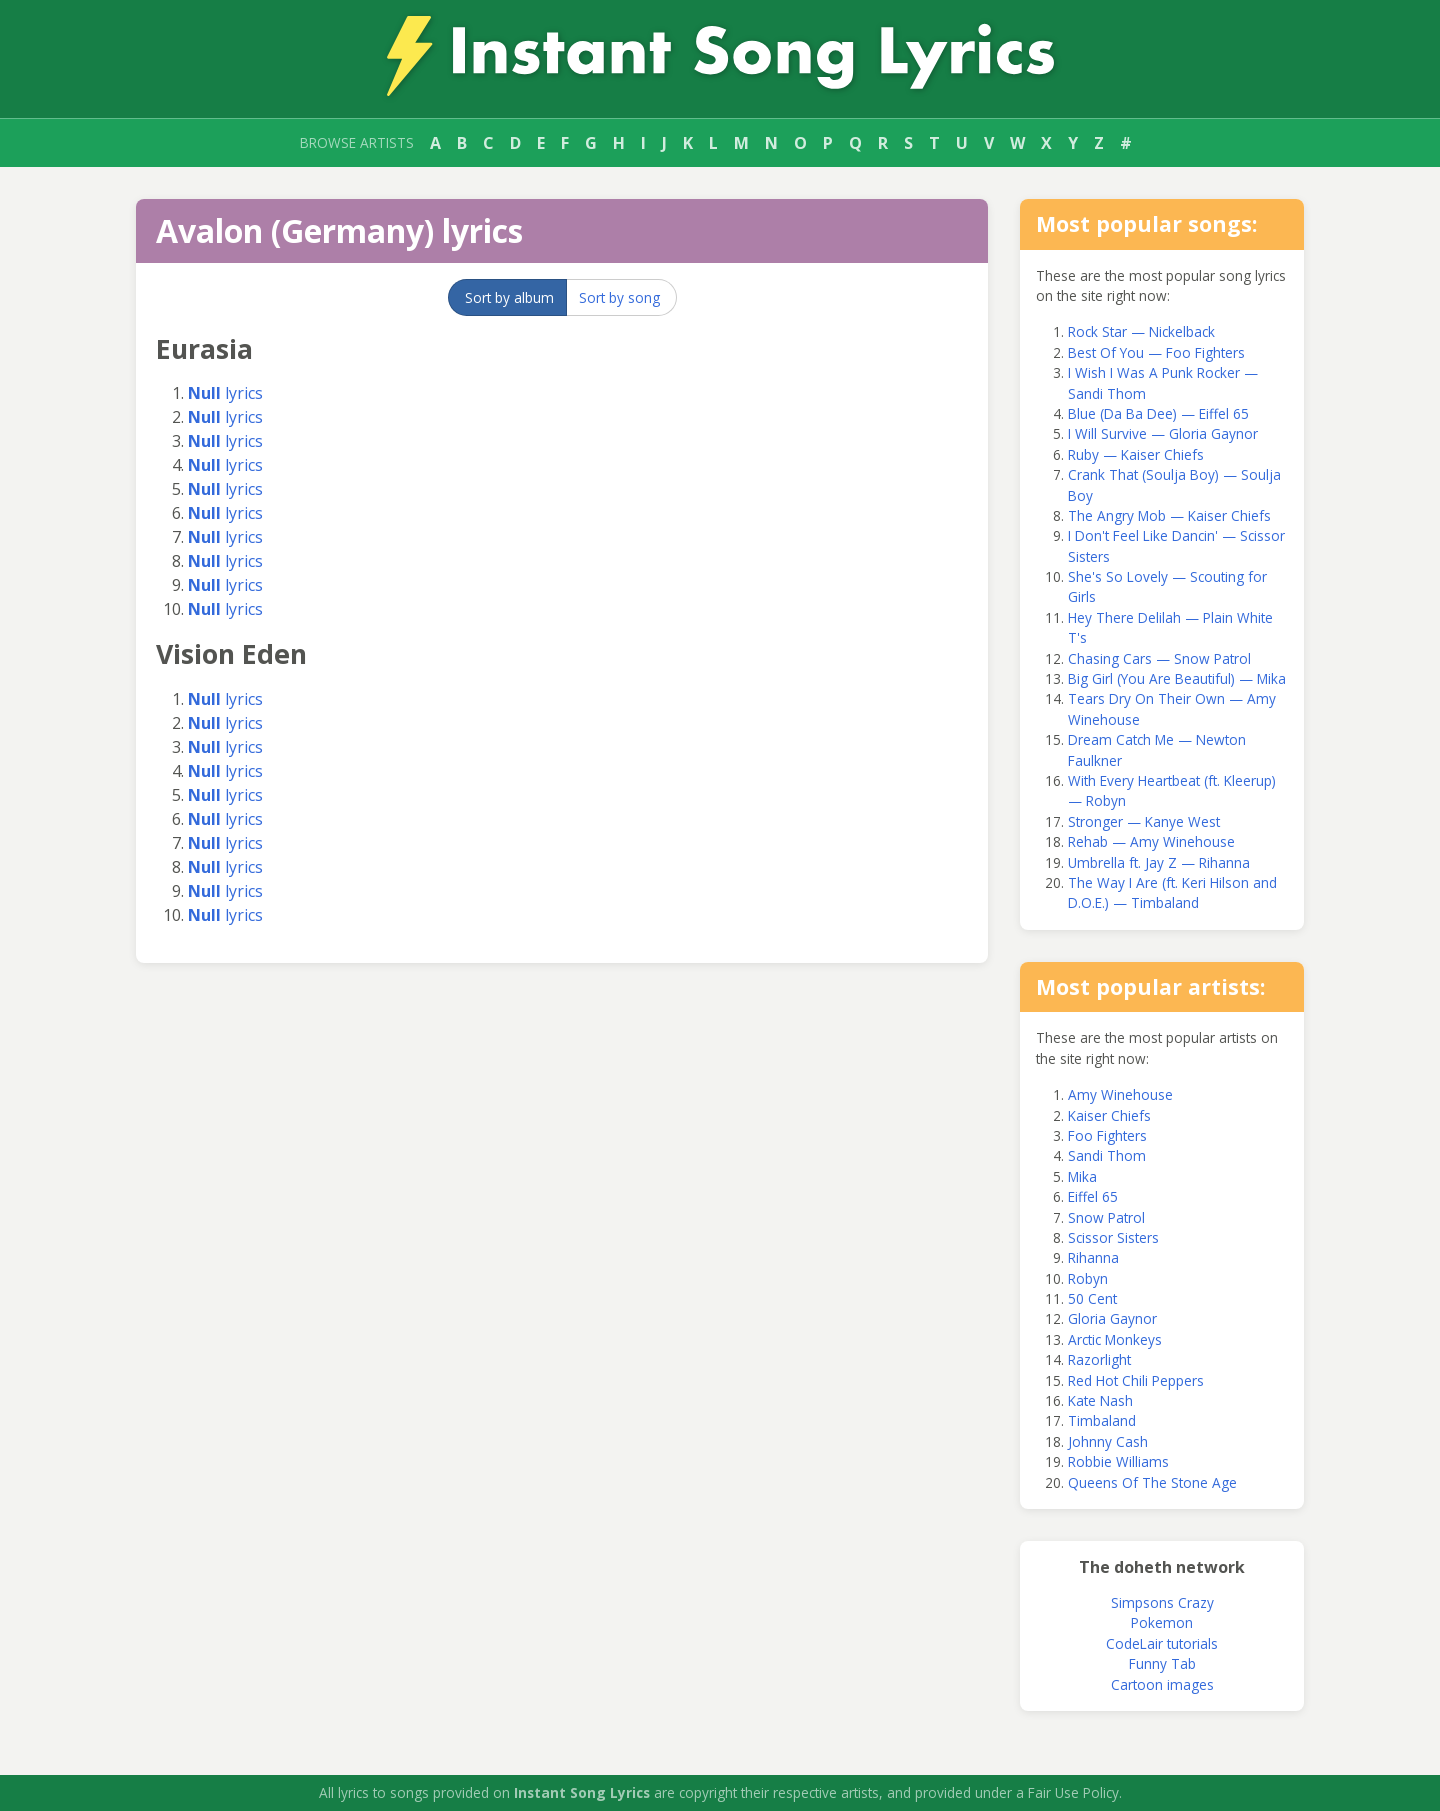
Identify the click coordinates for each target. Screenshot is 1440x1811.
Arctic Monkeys (1115, 1339)
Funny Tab (1162, 1663)
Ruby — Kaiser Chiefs (1136, 454)
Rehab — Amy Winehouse (1151, 841)
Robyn (1088, 1278)
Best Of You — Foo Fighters (1156, 352)
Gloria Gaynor (1112, 1318)
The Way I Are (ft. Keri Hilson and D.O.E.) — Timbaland (1172, 892)
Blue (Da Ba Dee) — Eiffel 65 (1158, 413)
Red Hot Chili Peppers (1136, 1380)
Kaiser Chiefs (1109, 1115)
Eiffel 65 (1093, 1196)
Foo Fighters (1107, 1135)
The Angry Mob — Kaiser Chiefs (1169, 515)
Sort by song (619, 297)
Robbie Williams (1118, 1461)
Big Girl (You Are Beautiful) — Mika (1177, 678)
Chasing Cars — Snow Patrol (1159, 658)
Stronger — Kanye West (1144, 821)
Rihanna (1093, 1257)
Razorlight (1099, 1359)
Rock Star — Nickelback (1141, 331)
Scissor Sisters (1113, 1237)
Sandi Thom (1107, 1155)
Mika (1082, 1176)
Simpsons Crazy (1162, 1602)
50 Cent (1092, 1298)
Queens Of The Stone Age (1152, 1482)
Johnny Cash (1108, 1441)
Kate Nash (1100, 1400)
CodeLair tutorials (1162, 1643)
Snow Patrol (1106, 1217)
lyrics (225, 393)
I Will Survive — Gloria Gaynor (1163, 433)
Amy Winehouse (1120, 1094)
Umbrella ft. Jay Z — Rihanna (1159, 862)
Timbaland (1102, 1420)
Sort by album (509, 297)
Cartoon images (1162, 1684)
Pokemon (1162, 1622)
